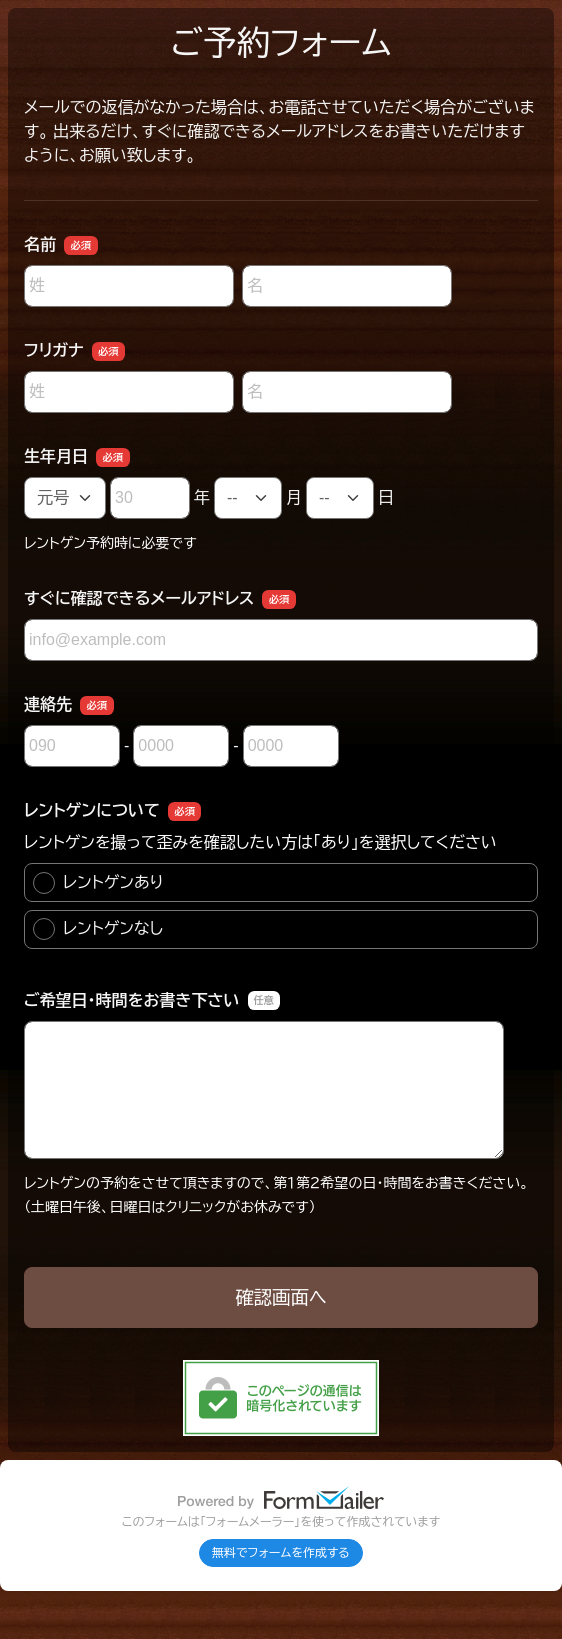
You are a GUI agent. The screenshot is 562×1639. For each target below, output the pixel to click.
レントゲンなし (98, 929)
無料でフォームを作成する (281, 1553)
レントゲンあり (98, 883)
